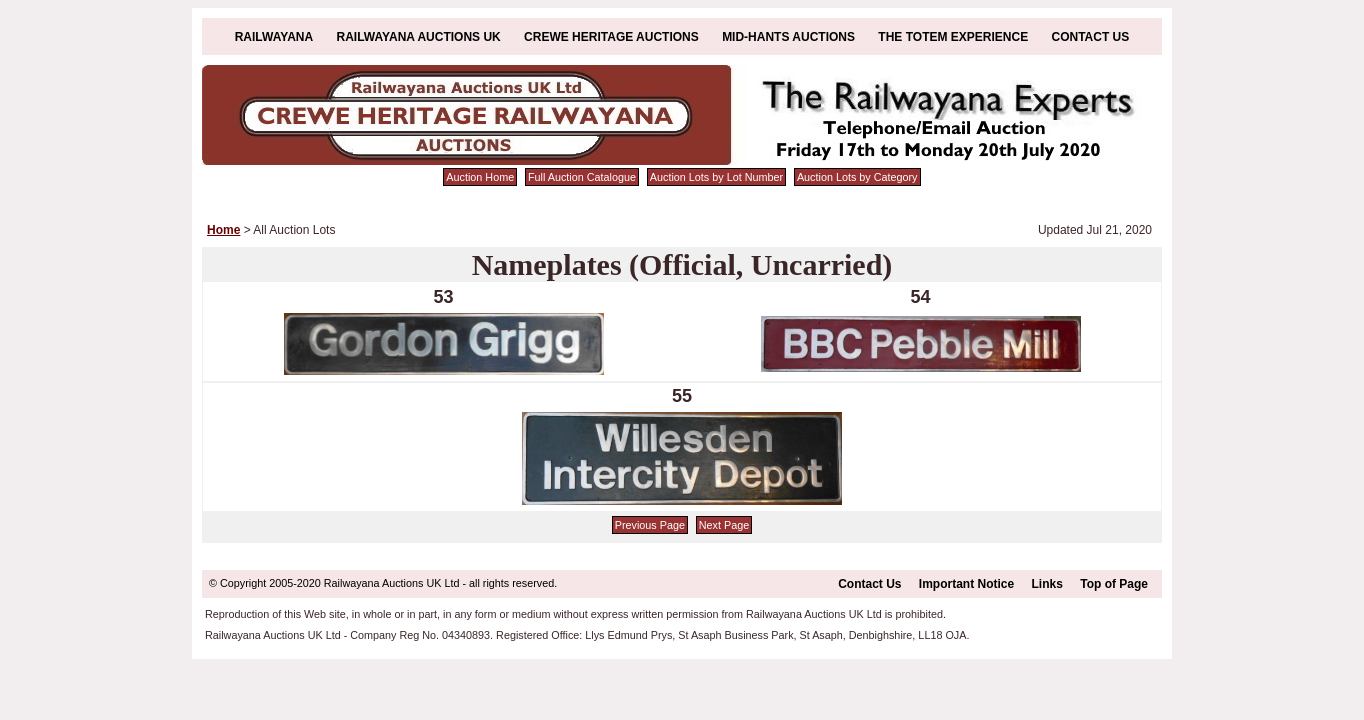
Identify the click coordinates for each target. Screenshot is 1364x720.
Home (223, 230)
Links (1047, 584)
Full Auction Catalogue (582, 177)
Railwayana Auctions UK (419, 37)
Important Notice (966, 584)
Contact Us (1091, 37)
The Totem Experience (953, 37)
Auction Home (480, 177)
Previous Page (650, 525)
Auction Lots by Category (857, 177)
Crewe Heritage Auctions (611, 37)
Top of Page (1114, 584)
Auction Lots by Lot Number (716, 177)
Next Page (724, 525)
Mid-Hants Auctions (788, 37)
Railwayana (274, 37)
